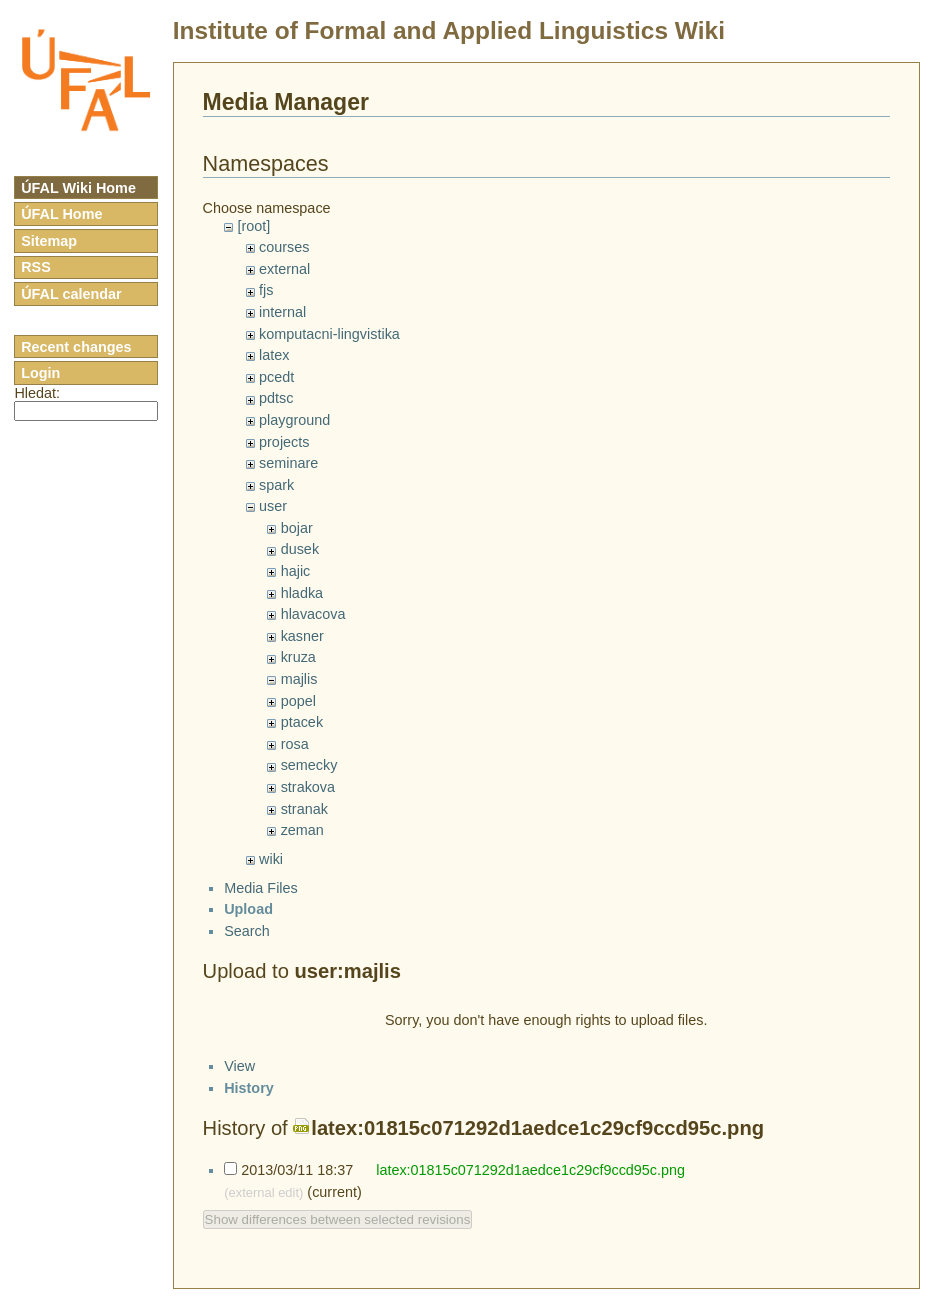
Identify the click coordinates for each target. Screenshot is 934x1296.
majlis (299, 679)
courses (284, 247)
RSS (36, 267)
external (284, 269)
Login (40, 373)
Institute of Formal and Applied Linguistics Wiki (449, 30)
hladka (302, 593)
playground (294, 420)
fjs (266, 290)
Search (247, 948)
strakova (308, 787)
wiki (271, 859)
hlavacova (313, 614)
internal (282, 312)
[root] (253, 226)
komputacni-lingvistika (329, 334)
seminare (288, 463)
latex (274, 355)
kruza (298, 657)
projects (284, 442)
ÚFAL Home (61, 214)
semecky (309, 765)
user (273, 506)
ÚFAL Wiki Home (78, 188)
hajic (296, 571)
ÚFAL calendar (71, 294)
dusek (300, 549)
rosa (295, 744)
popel (298, 701)
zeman (302, 830)
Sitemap (49, 241)
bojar (297, 528)
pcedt (276, 377)
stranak (304, 809)
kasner (302, 636)
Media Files (261, 905)
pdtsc (276, 398)
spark (276, 485)
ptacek (302, 722)
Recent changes (76, 347)
